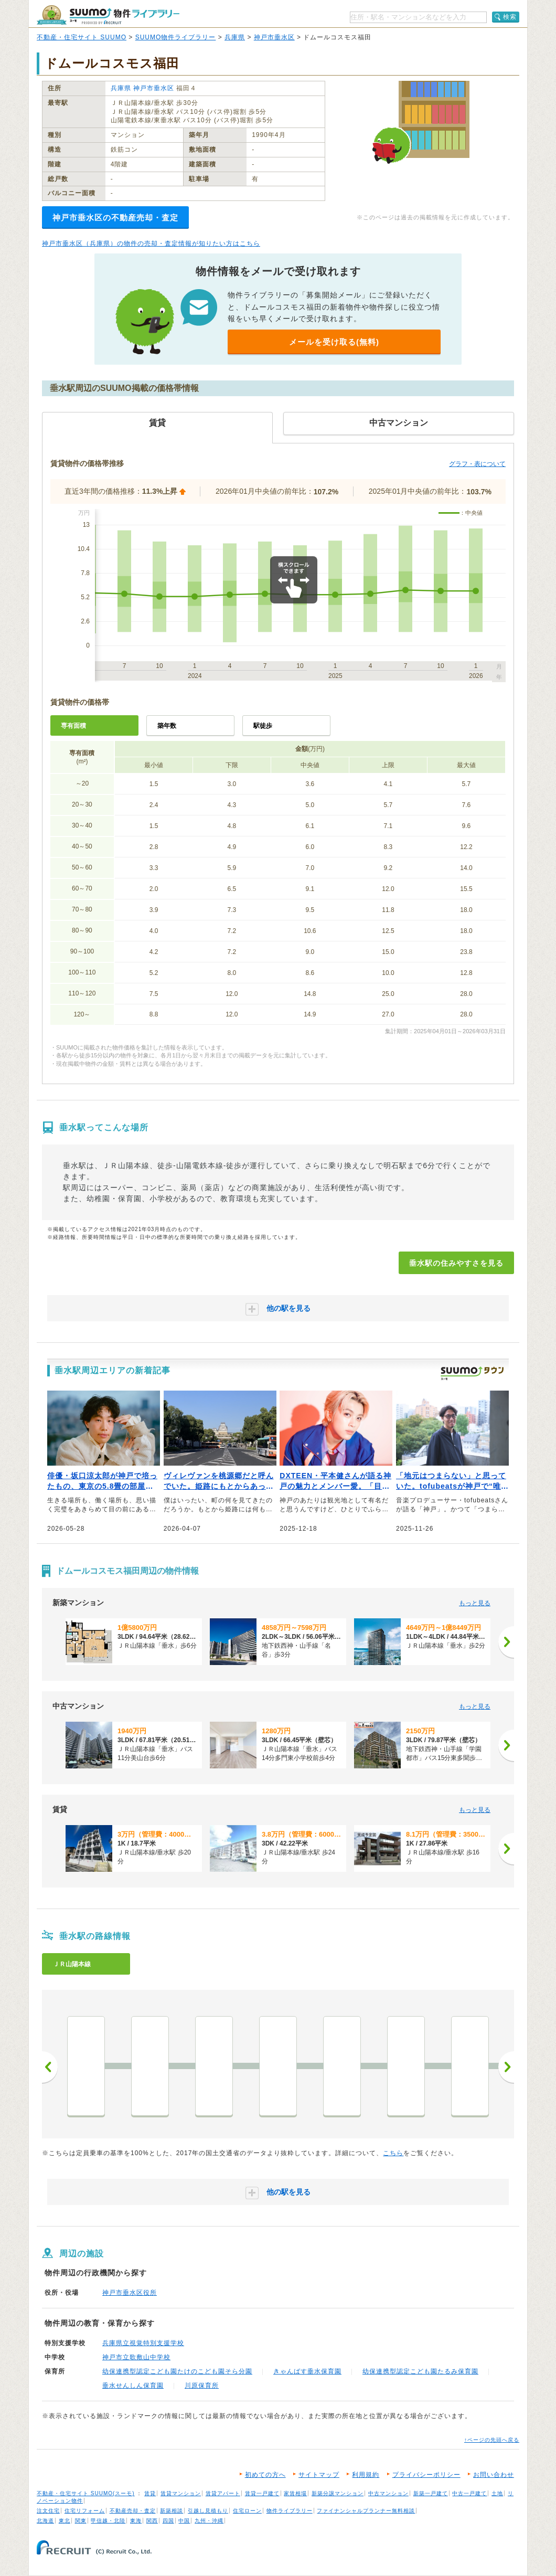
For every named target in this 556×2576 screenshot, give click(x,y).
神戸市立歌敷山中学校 (136, 2357)
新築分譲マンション (337, 2493)
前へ (50, 2067)
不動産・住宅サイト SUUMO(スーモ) (86, 2493)
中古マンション (388, 2493)
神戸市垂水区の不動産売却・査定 (115, 217)
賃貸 (150, 2493)
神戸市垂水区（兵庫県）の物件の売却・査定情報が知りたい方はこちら (151, 243)
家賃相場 (295, 2493)
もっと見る (474, 1603)
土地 (497, 2493)
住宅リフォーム (85, 2511)
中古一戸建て (469, 2493)
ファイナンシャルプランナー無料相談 (366, 2511)
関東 (81, 2521)
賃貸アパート (223, 2493)
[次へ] (506, 1642)
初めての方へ (265, 2474)
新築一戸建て (430, 2493)
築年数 (166, 725)
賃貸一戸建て (262, 2493)
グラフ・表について (477, 464)
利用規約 (365, 2474)
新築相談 (171, 2511)
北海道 (45, 2521)
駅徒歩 (262, 725)
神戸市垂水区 (274, 37)
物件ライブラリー (289, 2511)
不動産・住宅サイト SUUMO (81, 37)
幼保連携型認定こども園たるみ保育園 (420, 2371)
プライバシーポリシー (426, 2474)
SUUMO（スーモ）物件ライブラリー (108, 15)
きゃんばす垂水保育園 (307, 2371)
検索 (510, 16)
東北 (64, 2521)
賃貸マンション (181, 2493)
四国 (168, 2521)
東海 (136, 2521)
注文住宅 (48, 2511)
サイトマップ (318, 2474)
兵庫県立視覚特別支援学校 (143, 2343)
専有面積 (73, 725)
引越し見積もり (208, 2511)
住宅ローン (247, 2511)
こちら (393, 2153)
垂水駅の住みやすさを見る (456, 1263)
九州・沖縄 (209, 2521)
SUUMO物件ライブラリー (175, 37)
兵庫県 (234, 37)
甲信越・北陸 (108, 2521)
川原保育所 (202, 2385)
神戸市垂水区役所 (129, 2292)
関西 (152, 2521)
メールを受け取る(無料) (334, 341)
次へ (506, 2067)
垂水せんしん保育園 (133, 2385)
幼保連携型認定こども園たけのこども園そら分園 (177, 2371)
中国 (184, 2521)
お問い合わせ (493, 2474)
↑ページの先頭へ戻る (491, 2440)
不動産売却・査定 (133, 2511)
